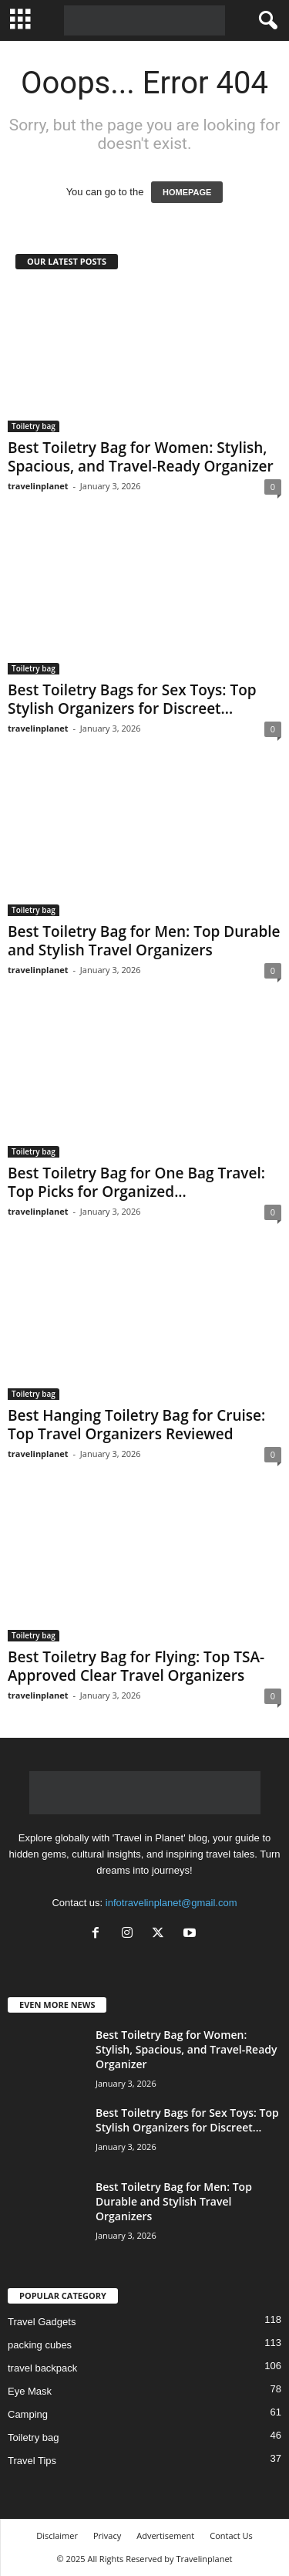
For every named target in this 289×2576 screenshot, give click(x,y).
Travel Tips (32, 2460)
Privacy (107, 2535)
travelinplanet (38, 486)
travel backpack (42, 2368)
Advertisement (165, 2535)
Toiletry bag (33, 426)
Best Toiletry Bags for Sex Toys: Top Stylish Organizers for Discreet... (132, 699)
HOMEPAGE (187, 192)
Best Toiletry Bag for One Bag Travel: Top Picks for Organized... (136, 1182)
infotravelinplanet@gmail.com (171, 1902)
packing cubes (40, 2345)
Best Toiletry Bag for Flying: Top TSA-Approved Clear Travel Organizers (136, 1666)
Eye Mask (30, 2391)
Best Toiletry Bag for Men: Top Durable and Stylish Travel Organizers (144, 940)
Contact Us (231, 2535)
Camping (28, 2414)
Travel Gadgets (42, 2322)
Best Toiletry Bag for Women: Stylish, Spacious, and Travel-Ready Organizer (141, 457)
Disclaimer (57, 2535)
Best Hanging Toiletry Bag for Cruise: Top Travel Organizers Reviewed (136, 1424)
